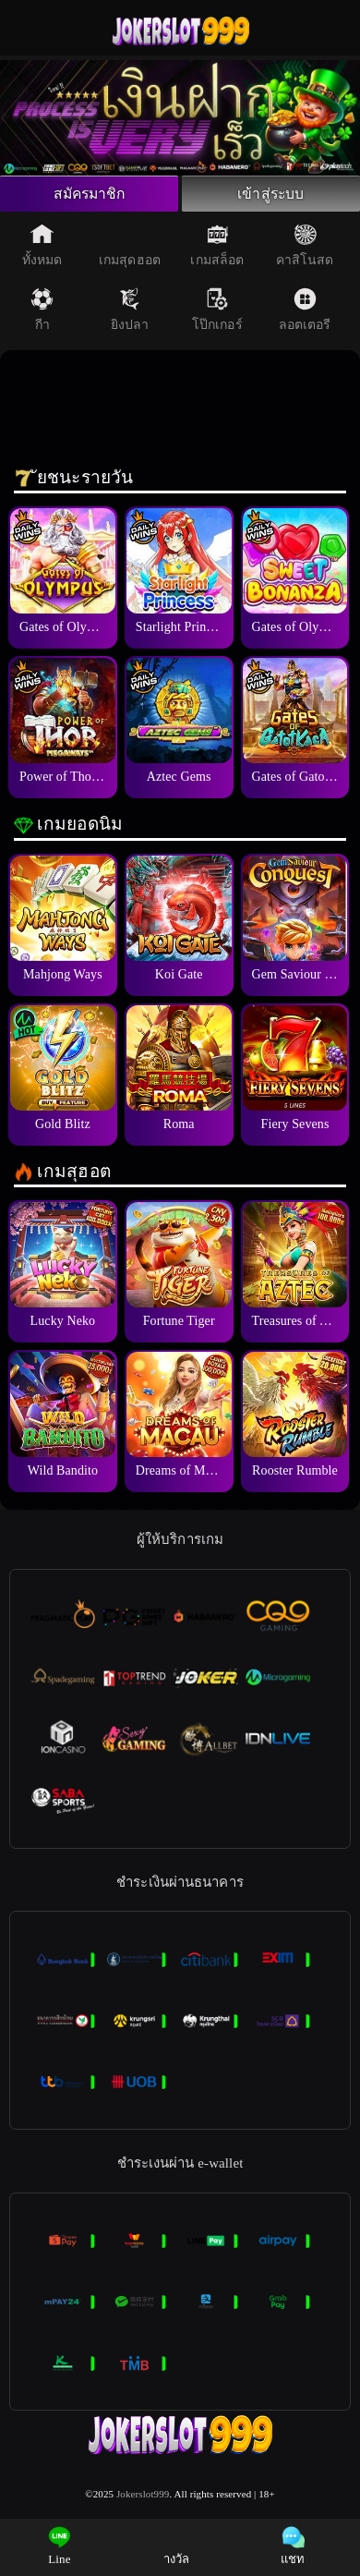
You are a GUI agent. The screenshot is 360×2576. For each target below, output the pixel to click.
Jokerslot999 (142, 2499)
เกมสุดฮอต (130, 251)
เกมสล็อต (217, 251)
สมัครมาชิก (89, 197)
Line (59, 2546)
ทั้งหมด (42, 251)
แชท (293, 2546)
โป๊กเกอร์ (217, 316)
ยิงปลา (130, 316)
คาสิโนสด (305, 251)
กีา (42, 316)
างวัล (176, 2546)
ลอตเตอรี (305, 316)
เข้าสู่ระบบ (270, 197)
